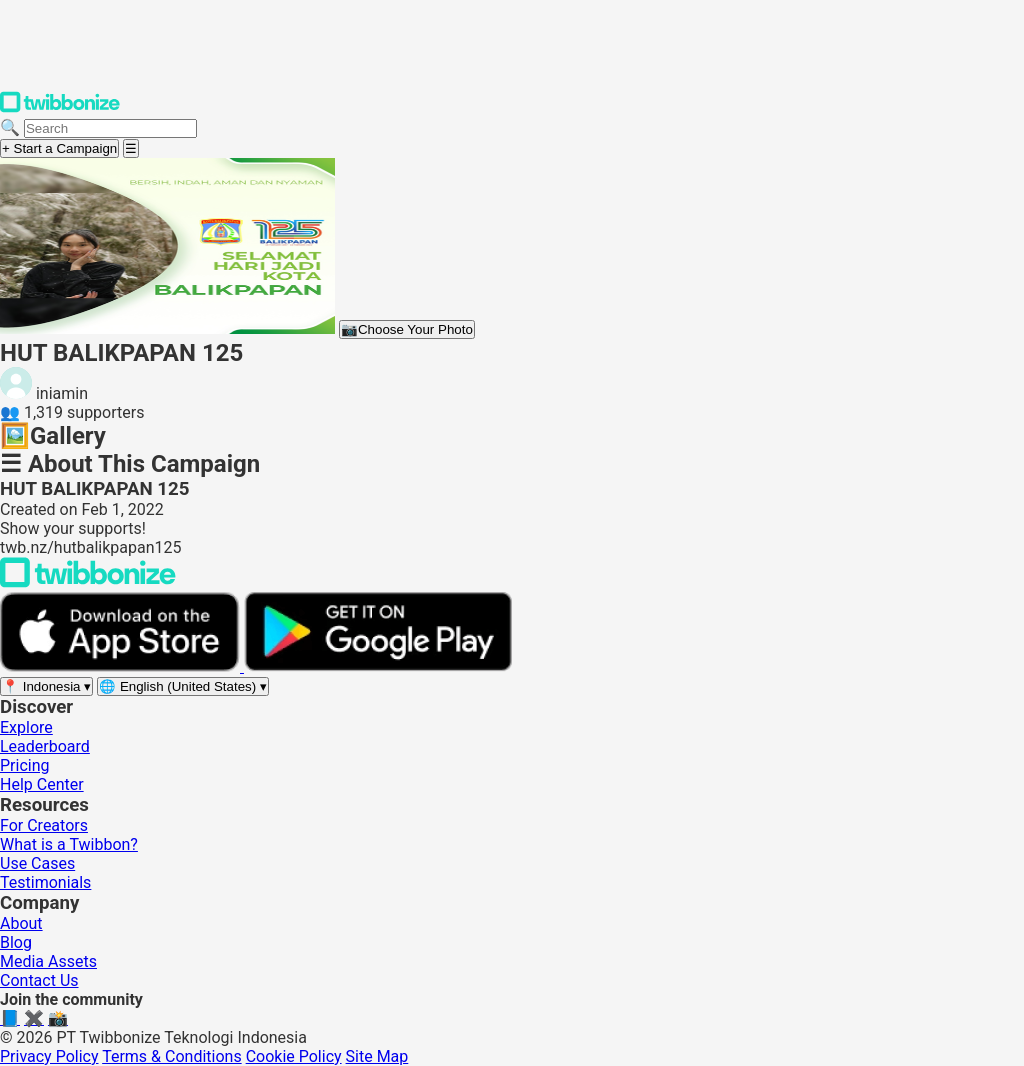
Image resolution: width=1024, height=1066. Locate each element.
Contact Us (39, 980)
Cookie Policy (294, 1056)
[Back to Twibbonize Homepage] (88, 582)
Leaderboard (45, 746)
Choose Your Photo (407, 329)
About (21, 923)
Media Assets (48, 961)
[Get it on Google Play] (378, 666)
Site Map (377, 1056)
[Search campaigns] (110, 128)
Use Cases (37, 863)
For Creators (44, 825)
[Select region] (46, 686)
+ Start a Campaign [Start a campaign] (59, 148)
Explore (26, 727)
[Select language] (183, 686)
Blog (16, 942)
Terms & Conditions (172, 1056)
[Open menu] (131, 148)
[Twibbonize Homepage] (60, 108)
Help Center (42, 784)
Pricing (25, 765)
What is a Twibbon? (69, 844)
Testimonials (45, 882)
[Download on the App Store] (122, 666)
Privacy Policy (49, 1056)
